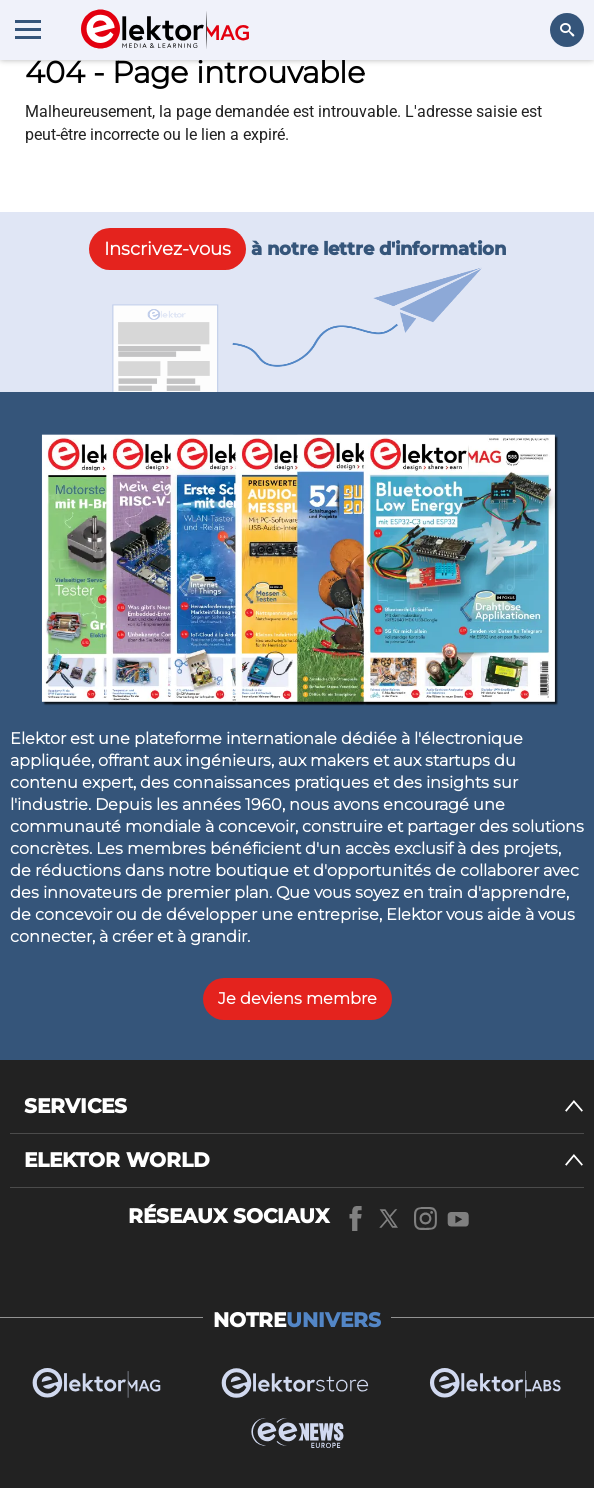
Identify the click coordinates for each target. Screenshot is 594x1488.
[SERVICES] (304, 1106)
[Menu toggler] (28, 29)
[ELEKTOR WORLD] (304, 1160)
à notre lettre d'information (297, 249)
